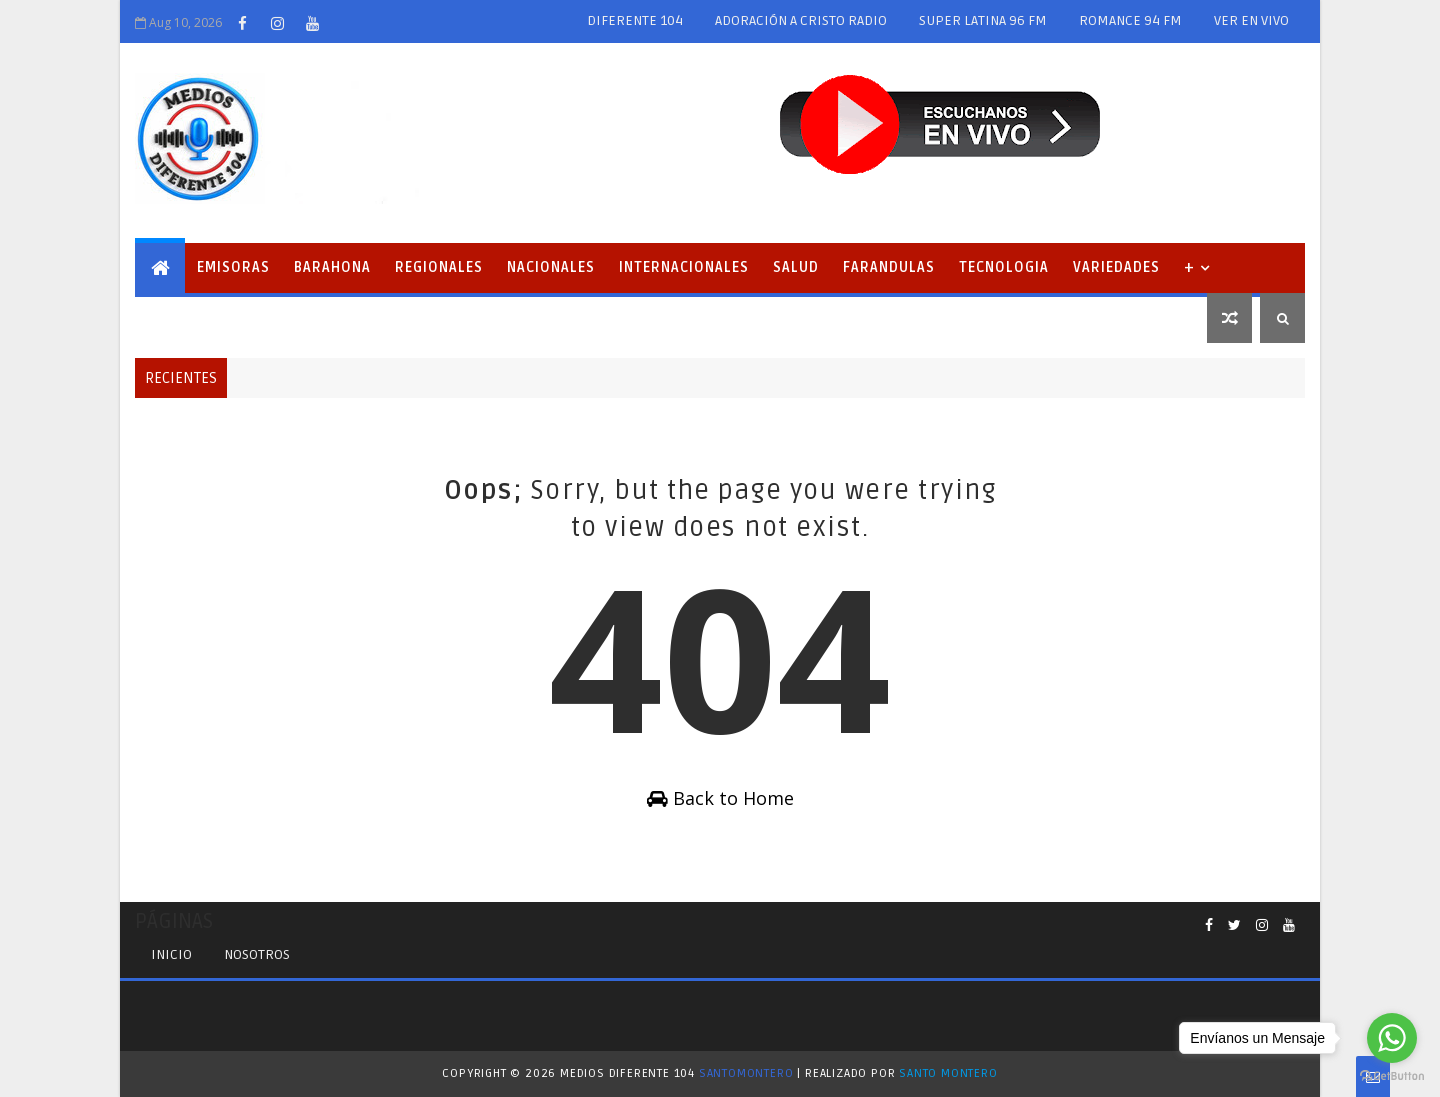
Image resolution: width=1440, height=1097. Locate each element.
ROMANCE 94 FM (1130, 20)
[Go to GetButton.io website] (1392, 1076)
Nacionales (551, 267)
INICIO (171, 954)
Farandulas (889, 267)
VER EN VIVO (1251, 20)
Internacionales (684, 267)
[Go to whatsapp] (1392, 1038)
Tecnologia (1004, 267)
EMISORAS (233, 267)
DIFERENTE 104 (635, 20)
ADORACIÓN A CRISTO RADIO (801, 20)
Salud (796, 267)
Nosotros (257, 954)
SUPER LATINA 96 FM (983, 20)
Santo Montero (948, 1073)
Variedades (1116, 267)
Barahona (332, 267)
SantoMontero (746, 1073)
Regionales (439, 267)
